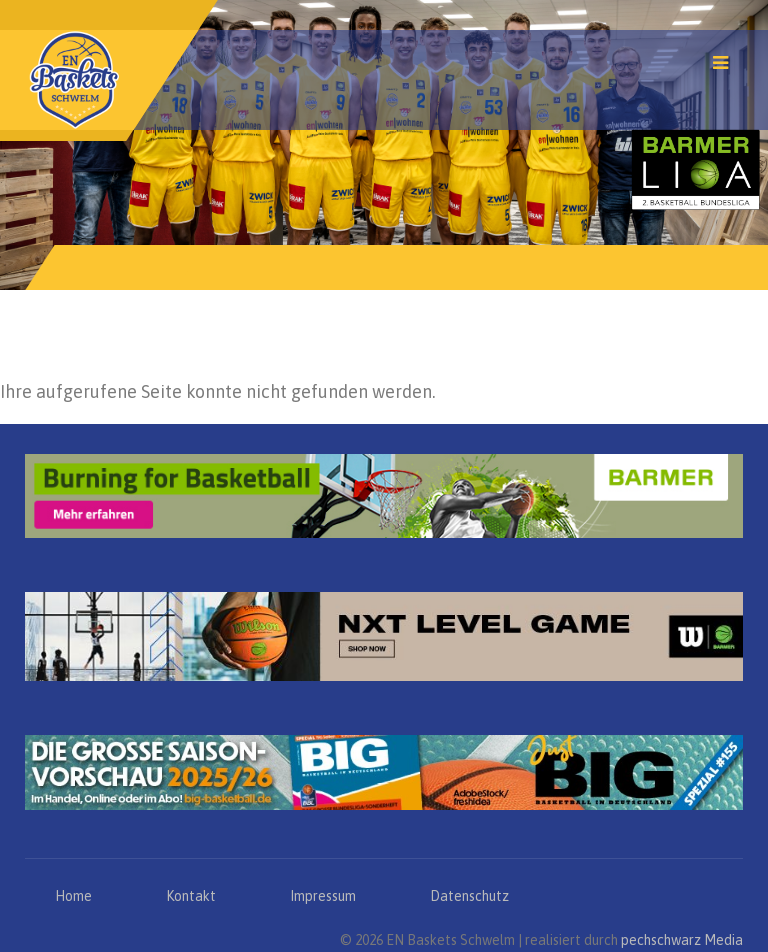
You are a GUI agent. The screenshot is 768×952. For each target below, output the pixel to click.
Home (73, 896)
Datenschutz (469, 896)
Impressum (323, 896)
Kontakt (191, 896)
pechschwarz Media (682, 940)
